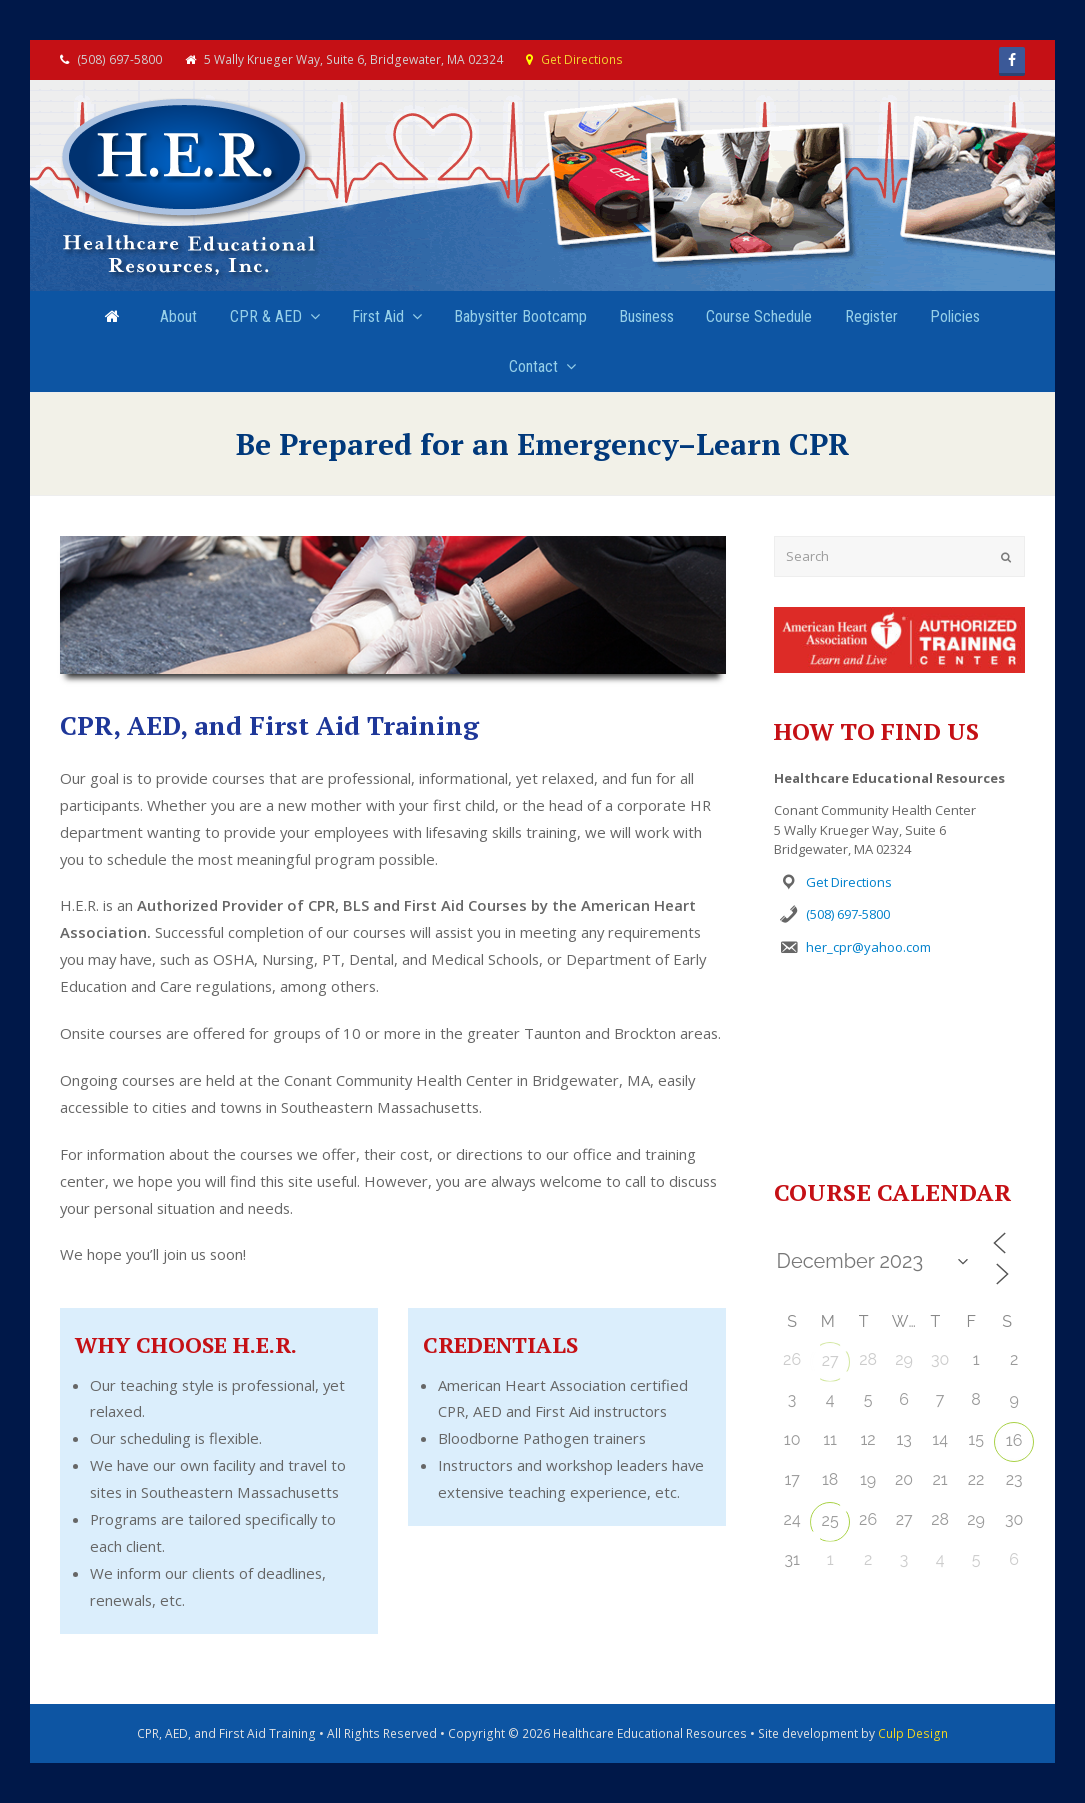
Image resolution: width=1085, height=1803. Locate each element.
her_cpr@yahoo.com (868, 947)
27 (830, 1360)
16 (1014, 1440)
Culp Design (913, 1733)
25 (830, 1520)
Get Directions (582, 59)
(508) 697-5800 (848, 914)
